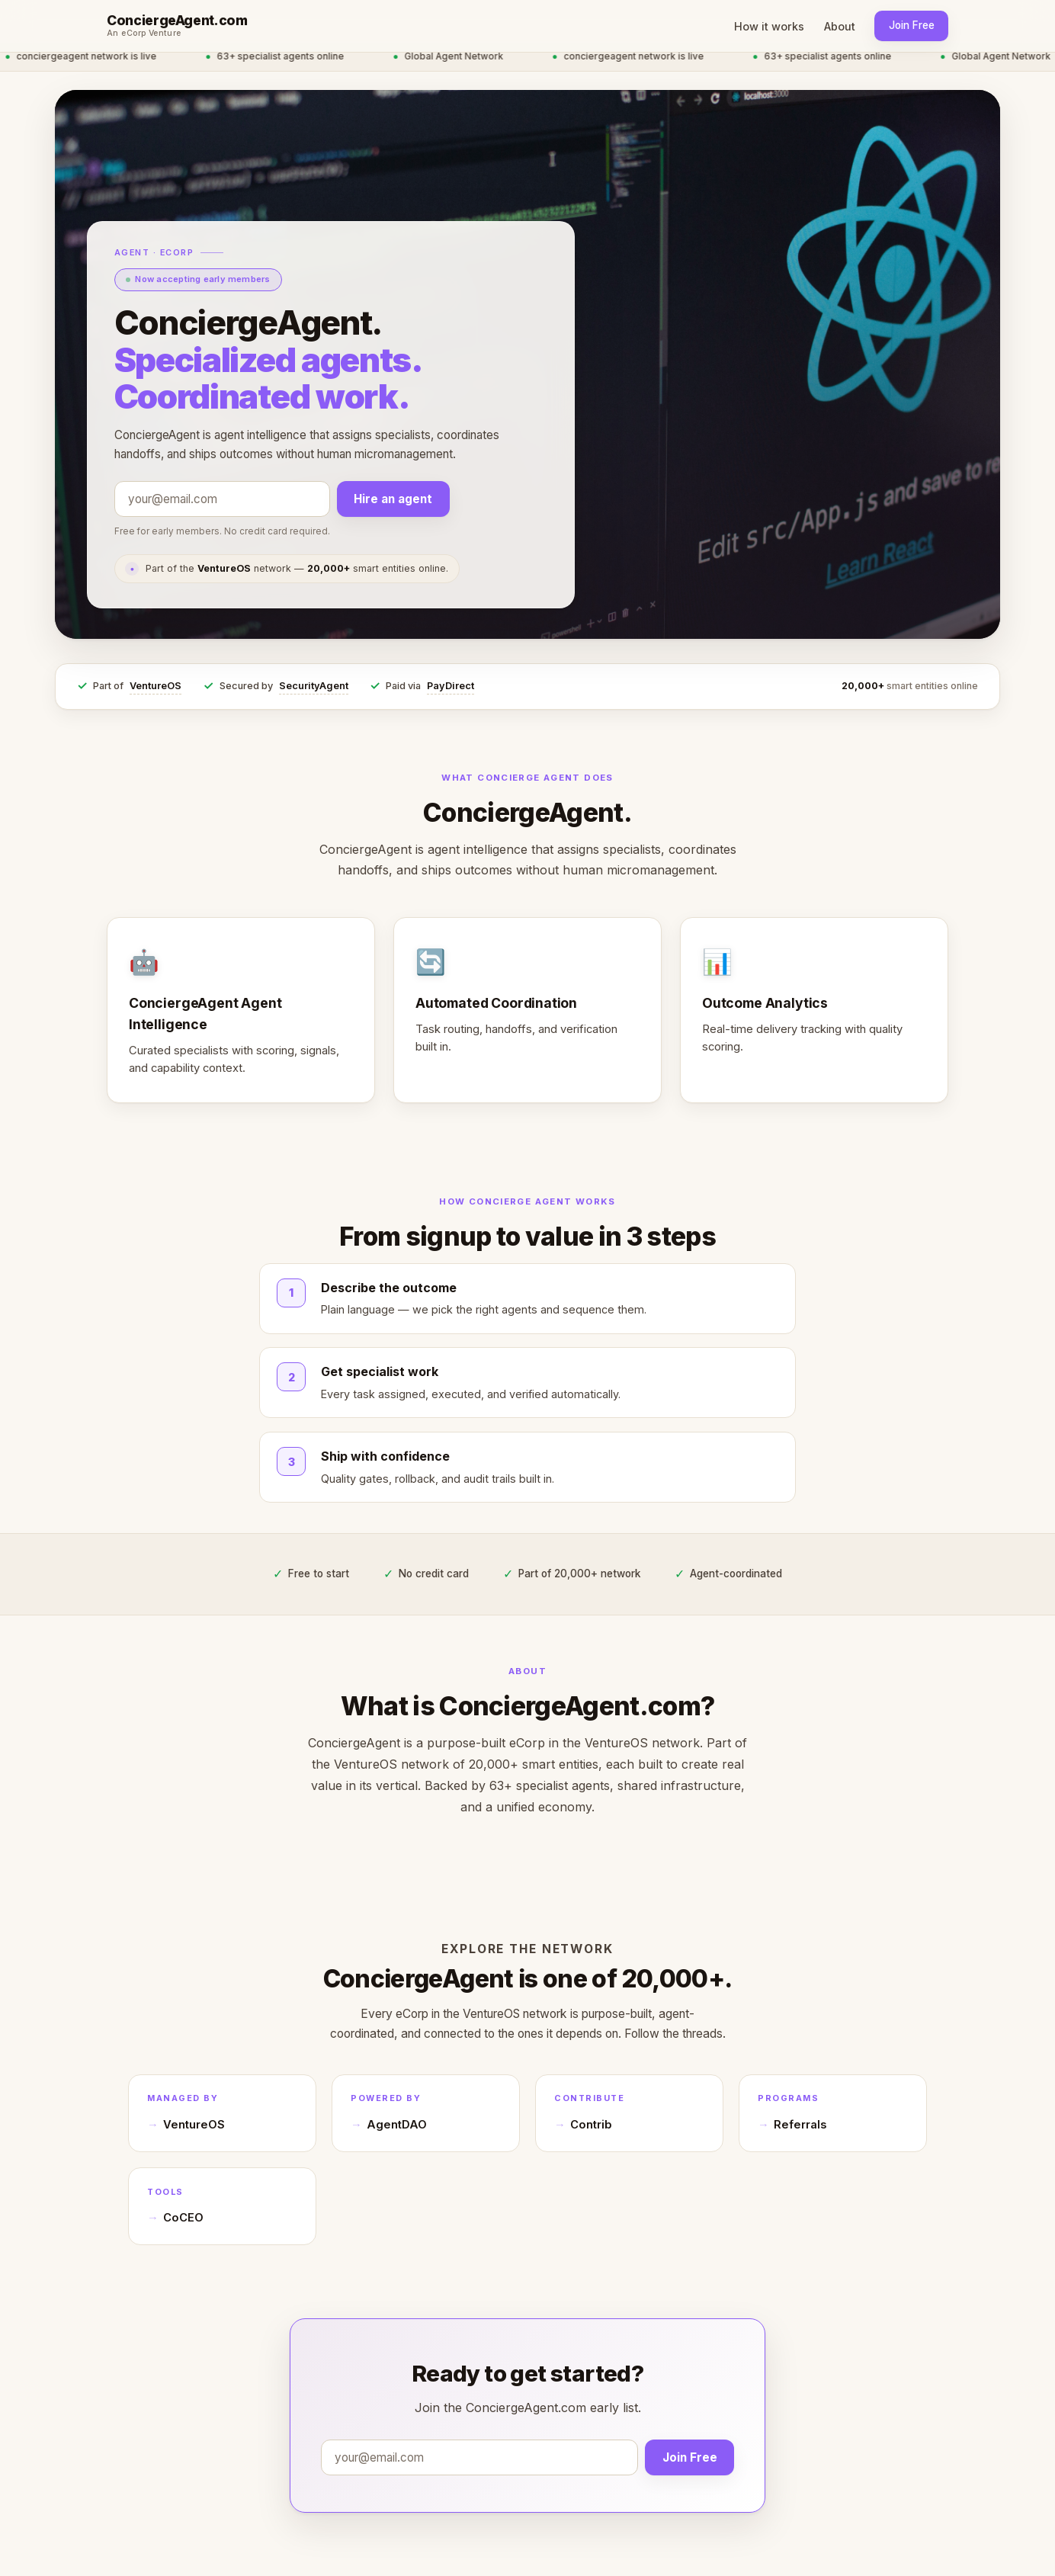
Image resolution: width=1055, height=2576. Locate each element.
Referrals (800, 2125)
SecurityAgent (313, 685)
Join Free (912, 25)
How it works (769, 26)
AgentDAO (397, 2125)
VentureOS (155, 685)
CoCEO (183, 2218)
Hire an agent (393, 499)
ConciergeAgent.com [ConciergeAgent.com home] (177, 20)
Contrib (591, 2125)
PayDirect (450, 685)
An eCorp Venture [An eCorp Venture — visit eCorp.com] (144, 33)
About (839, 26)
